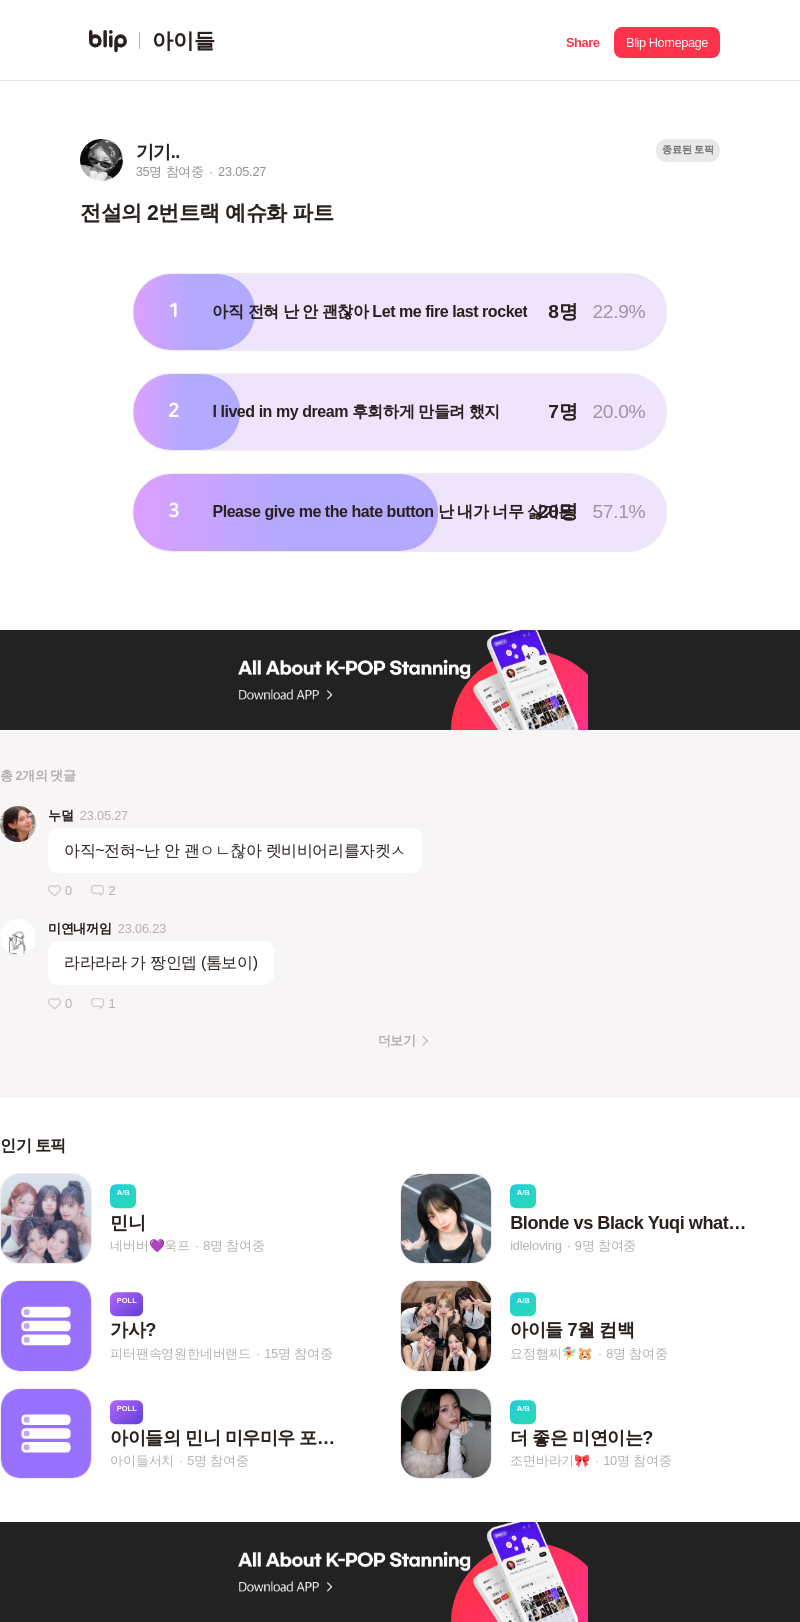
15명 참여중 (298, 1353)
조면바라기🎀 (550, 1460)
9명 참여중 (605, 1245)
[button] (582, 40)
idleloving (535, 1245)
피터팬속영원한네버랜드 (180, 1353)
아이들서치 (142, 1460)
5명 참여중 (217, 1460)
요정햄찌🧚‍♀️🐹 (551, 1353)
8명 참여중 (233, 1245)
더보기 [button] (396, 1040)
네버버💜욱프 (150, 1245)
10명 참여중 (637, 1460)
